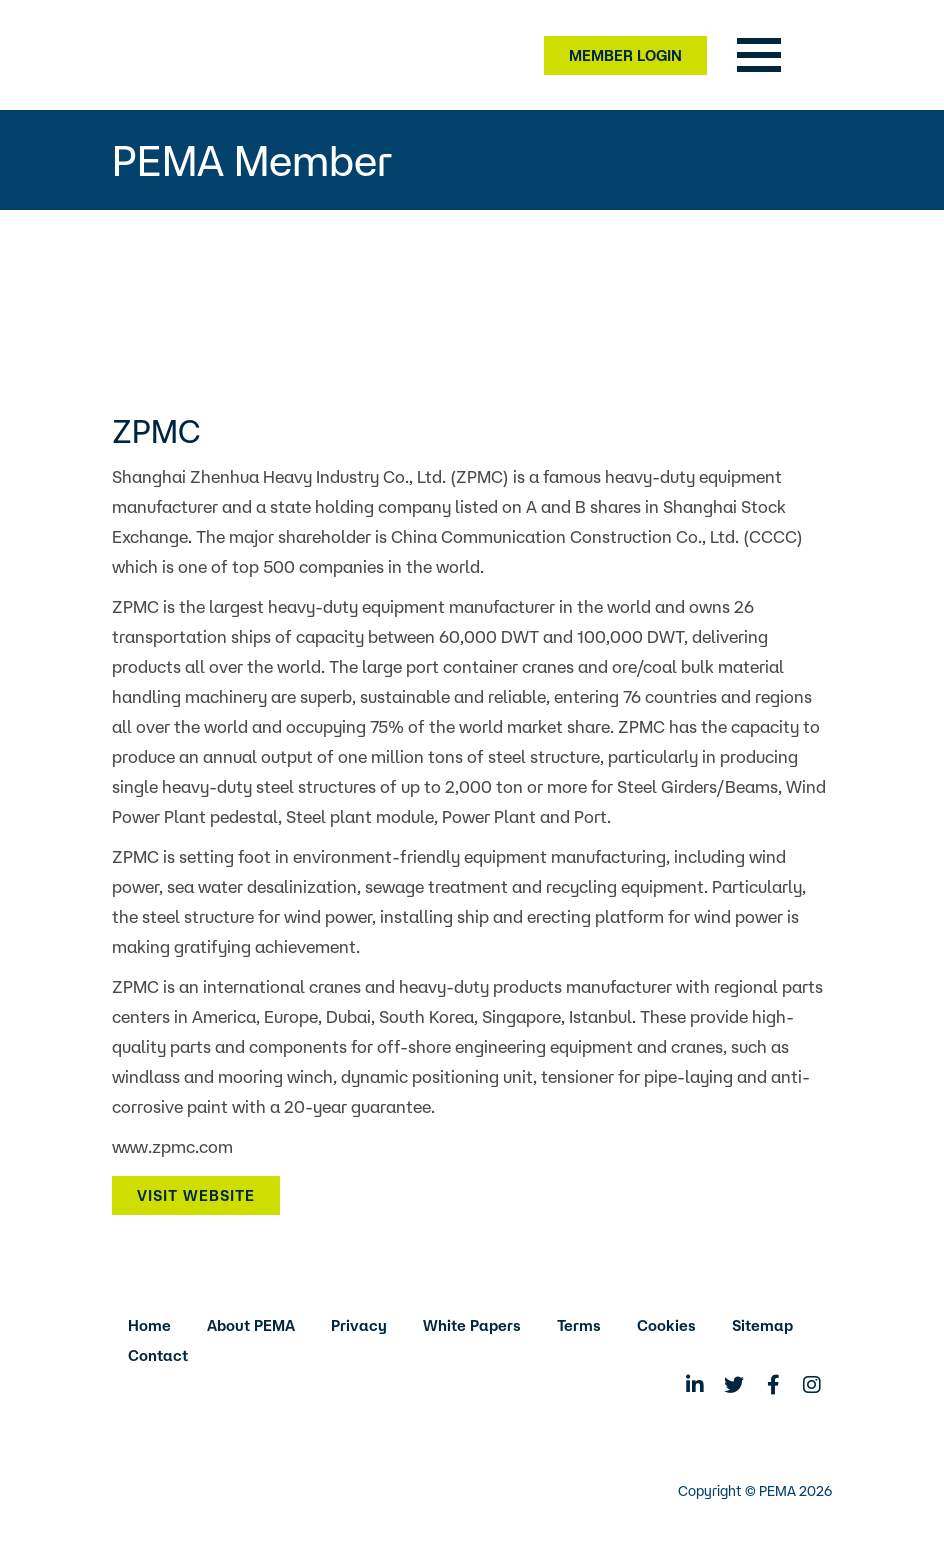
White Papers (472, 1325)
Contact (158, 1355)
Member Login (625, 55)
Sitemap (762, 1325)
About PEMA (251, 1325)
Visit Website (196, 1195)
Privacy (359, 1325)
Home (149, 1325)
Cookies (666, 1325)
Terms (579, 1325)
